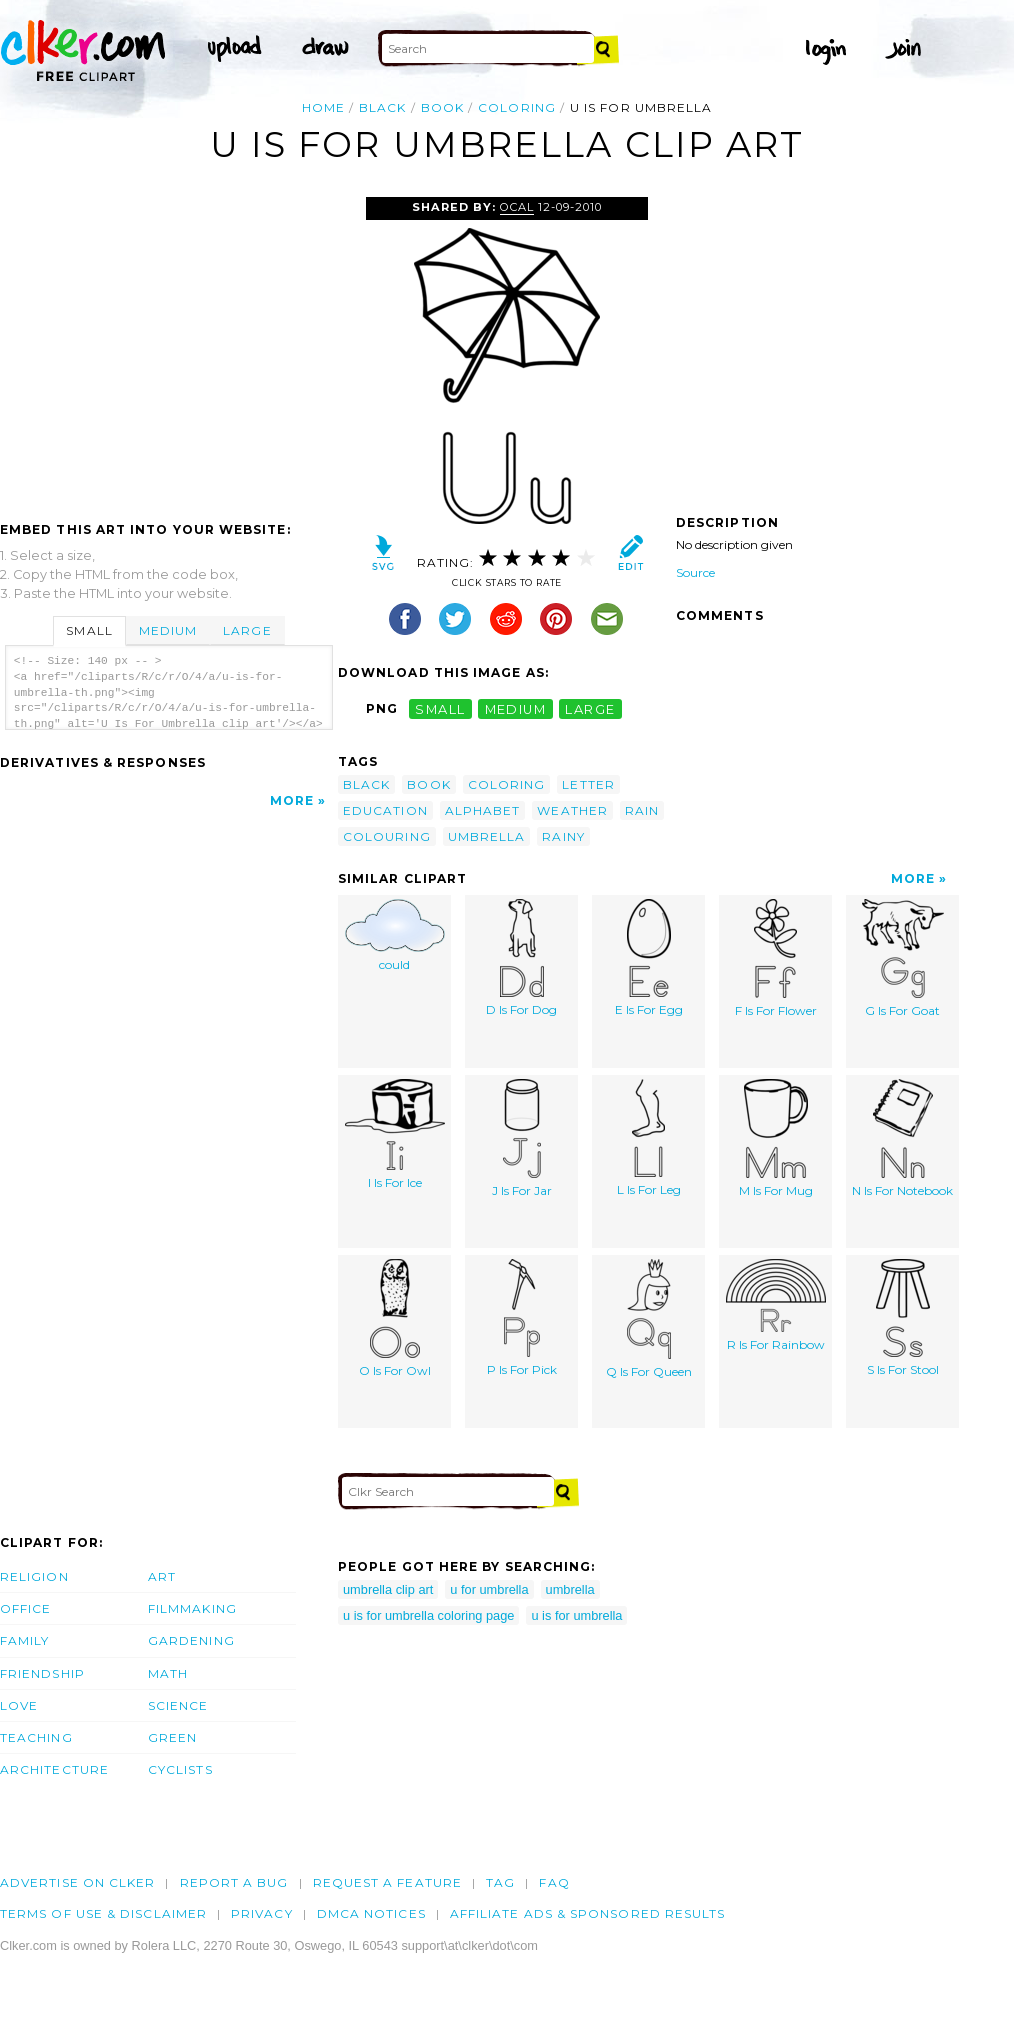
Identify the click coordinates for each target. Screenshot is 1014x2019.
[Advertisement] (168, 347)
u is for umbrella (576, 1615)
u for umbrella (489, 1589)
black (382, 107)
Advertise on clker (77, 1882)
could (395, 935)
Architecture (54, 1769)
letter (588, 784)
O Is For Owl (395, 1318)
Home (323, 107)
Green (172, 1737)
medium (516, 708)
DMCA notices (371, 1913)
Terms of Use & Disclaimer (103, 1913)
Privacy (262, 1913)
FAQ (554, 1882)
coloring (517, 107)
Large (247, 630)
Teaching (36, 1737)
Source (695, 572)
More (292, 800)
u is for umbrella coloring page (428, 1615)
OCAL (517, 207)
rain (642, 810)
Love (19, 1705)
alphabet (483, 810)
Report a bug (234, 1882)
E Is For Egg (649, 958)
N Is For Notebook (902, 1138)
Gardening (191, 1640)
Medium (168, 630)
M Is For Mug (776, 1138)
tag (500, 1882)
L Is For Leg (649, 1138)
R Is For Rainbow (776, 1305)
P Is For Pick (522, 1318)
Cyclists (180, 1769)
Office (25, 1608)
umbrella (487, 836)
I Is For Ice (395, 1134)
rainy (563, 836)
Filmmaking (192, 1608)
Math (168, 1673)
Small (89, 630)
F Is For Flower (776, 958)
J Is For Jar (522, 1138)
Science (178, 1705)
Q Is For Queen (649, 1319)
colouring (387, 836)
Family (24, 1640)
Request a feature (387, 1882)
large (590, 708)
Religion (34, 1576)
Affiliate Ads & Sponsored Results (588, 1913)
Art (162, 1576)
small (440, 708)
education (385, 810)
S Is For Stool (903, 1318)
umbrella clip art (388, 1589)
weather (572, 810)
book (442, 107)
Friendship (42, 1673)
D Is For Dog (521, 958)
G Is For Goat (903, 958)
